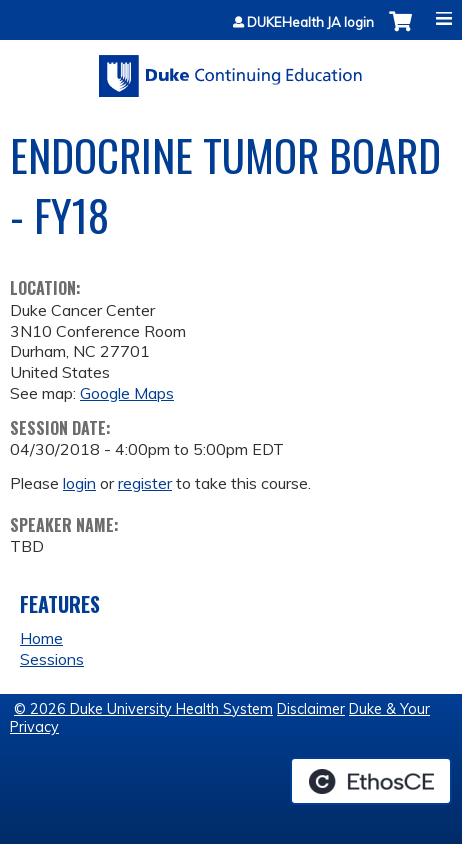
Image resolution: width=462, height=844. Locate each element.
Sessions (52, 659)
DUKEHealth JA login (310, 22)
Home (41, 638)
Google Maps (127, 393)
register (145, 483)
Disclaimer (311, 709)
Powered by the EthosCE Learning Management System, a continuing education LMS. (371, 781)
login (79, 483)
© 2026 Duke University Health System (143, 709)
